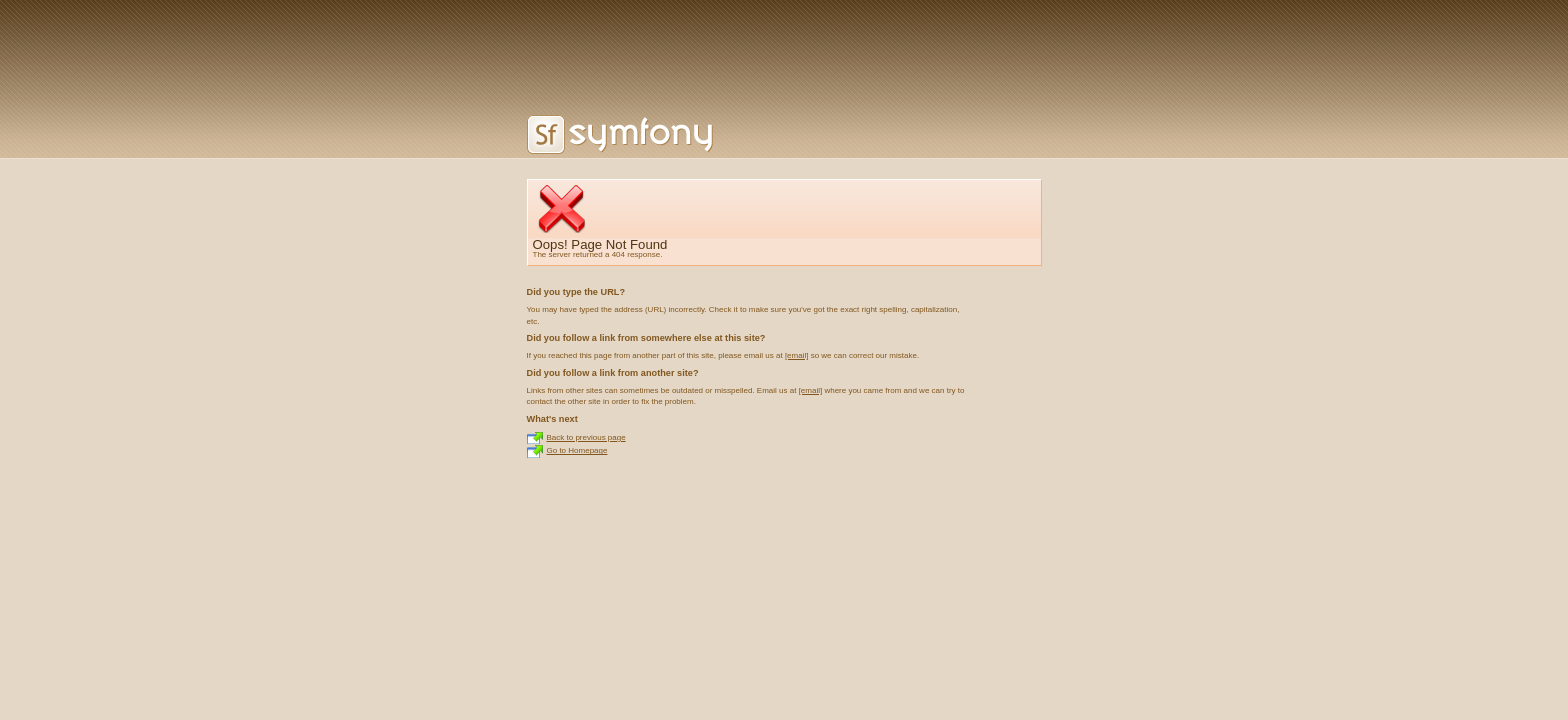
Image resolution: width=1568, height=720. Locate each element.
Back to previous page (586, 437)
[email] (797, 355)
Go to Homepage (577, 450)
